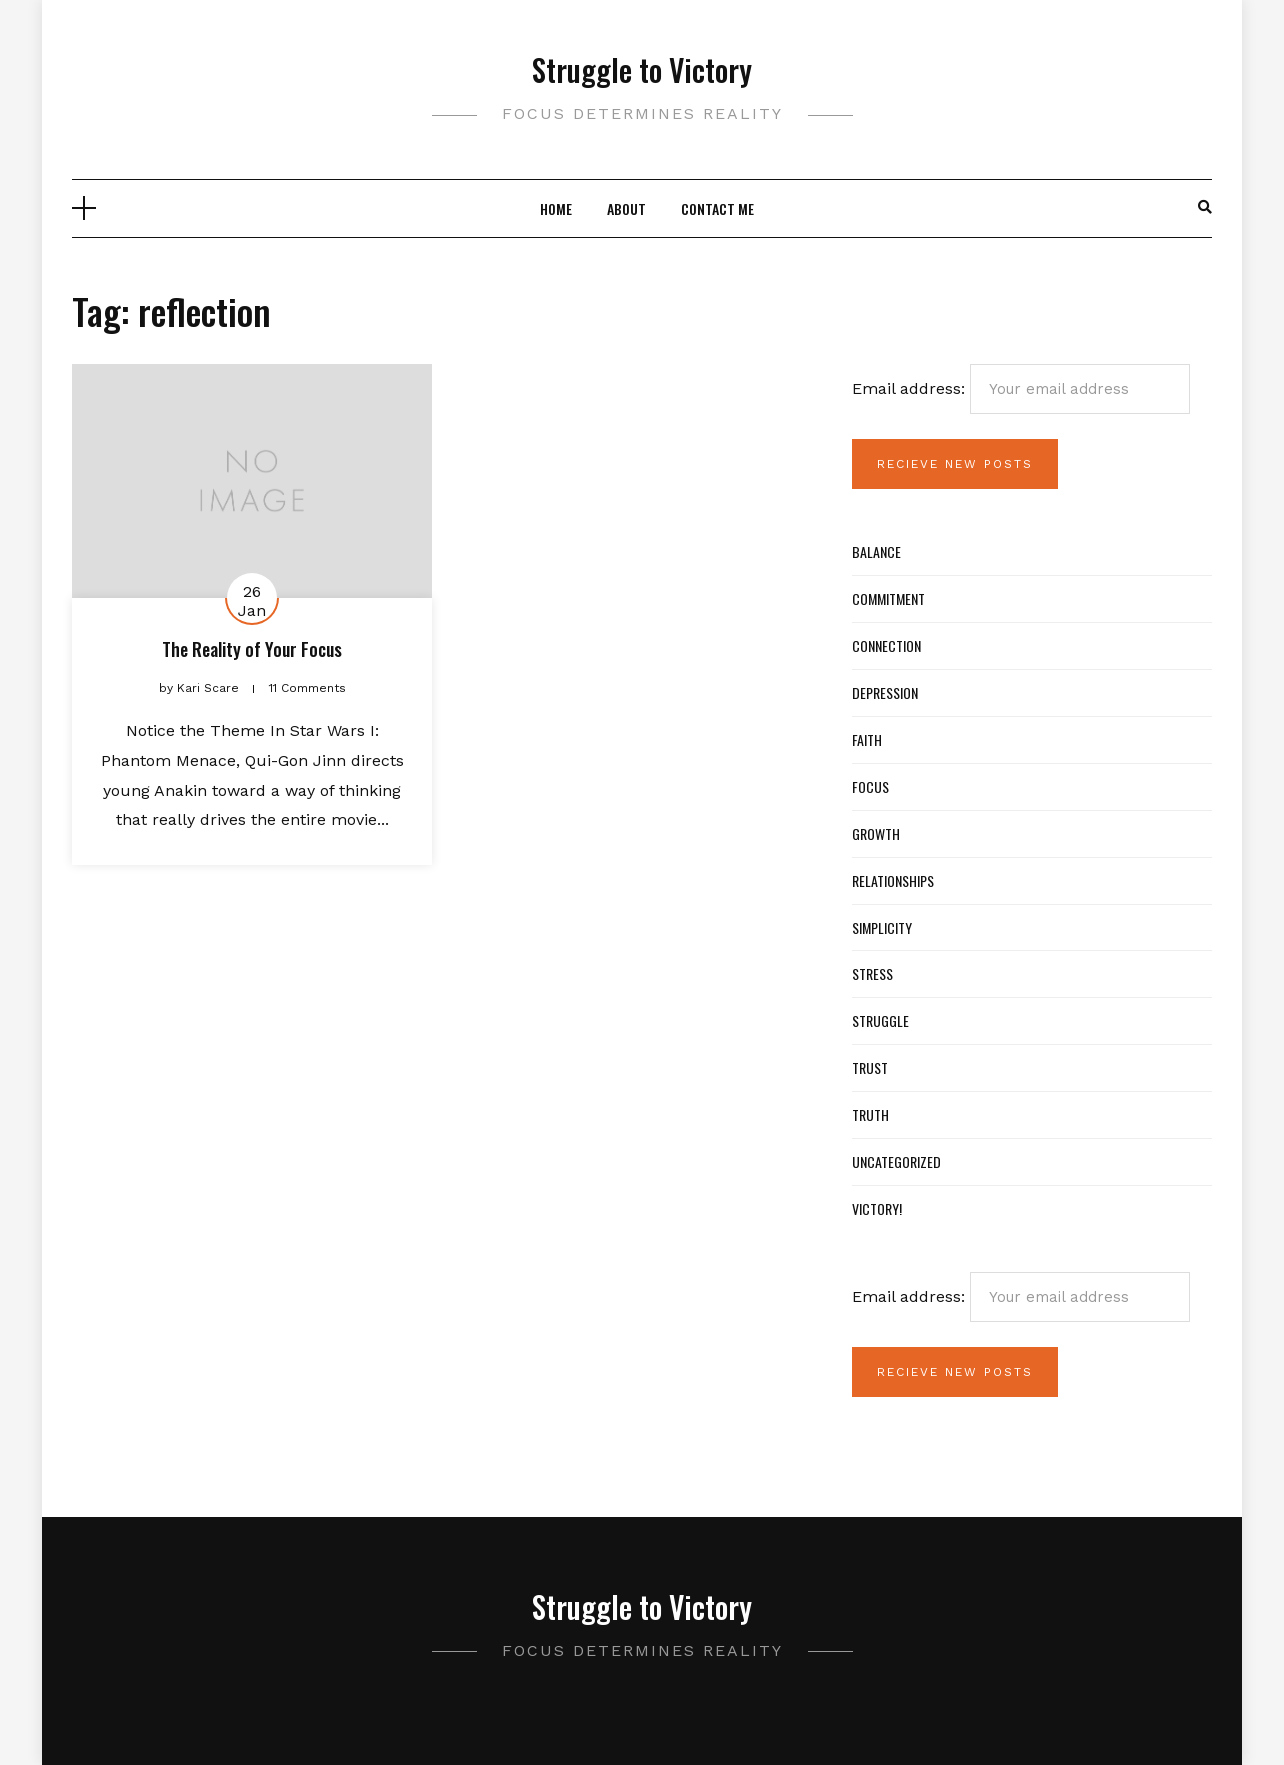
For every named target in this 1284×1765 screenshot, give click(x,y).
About (626, 208)
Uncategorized (896, 1161)
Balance (876, 551)
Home (556, 208)
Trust (870, 1067)
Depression (885, 692)
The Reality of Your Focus (252, 649)
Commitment (888, 598)
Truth (870, 1114)
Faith (867, 739)
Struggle (880, 1020)
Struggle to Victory (642, 69)
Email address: (1021, 389)
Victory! (877, 1208)
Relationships (893, 880)
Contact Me (717, 208)
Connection (886, 645)
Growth (876, 833)
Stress (872, 973)
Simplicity (882, 927)
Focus (870, 786)
